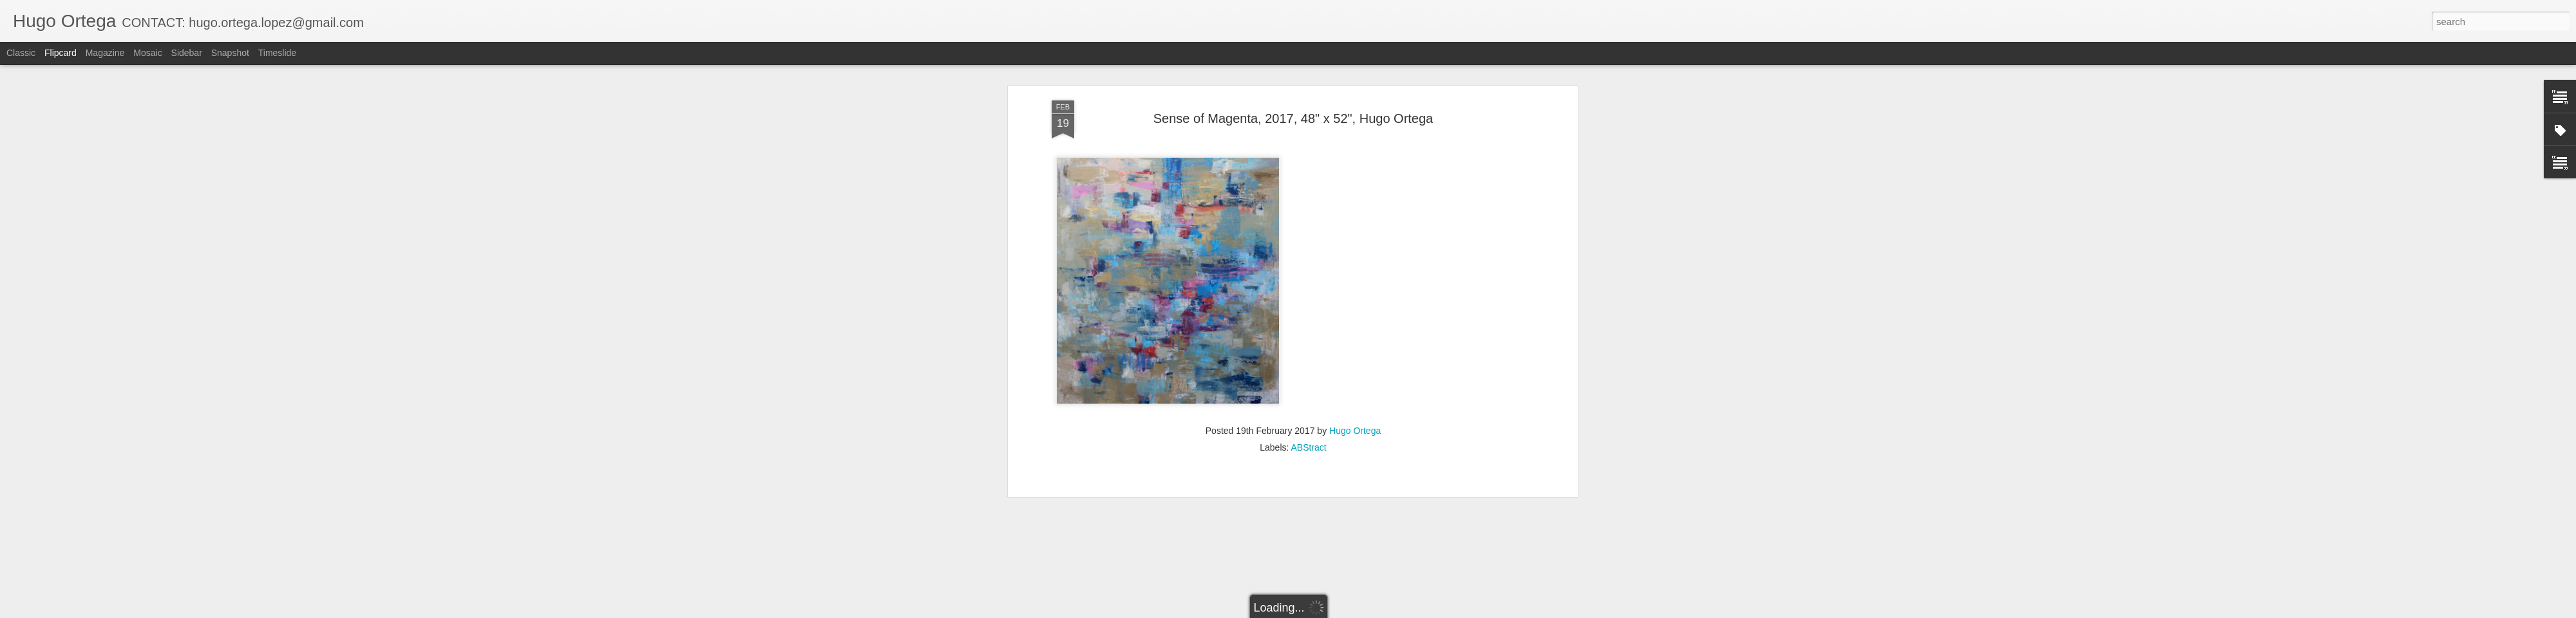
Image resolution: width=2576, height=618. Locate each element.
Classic (20, 53)
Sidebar (186, 53)
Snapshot (230, 53)
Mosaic (147, 53)
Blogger (1328, 611)
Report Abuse (1366, 611)
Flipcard (60, 53)
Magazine (105, 53)
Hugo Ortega (1355, 339)
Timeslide (277, 53)
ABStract (1309, 356)
